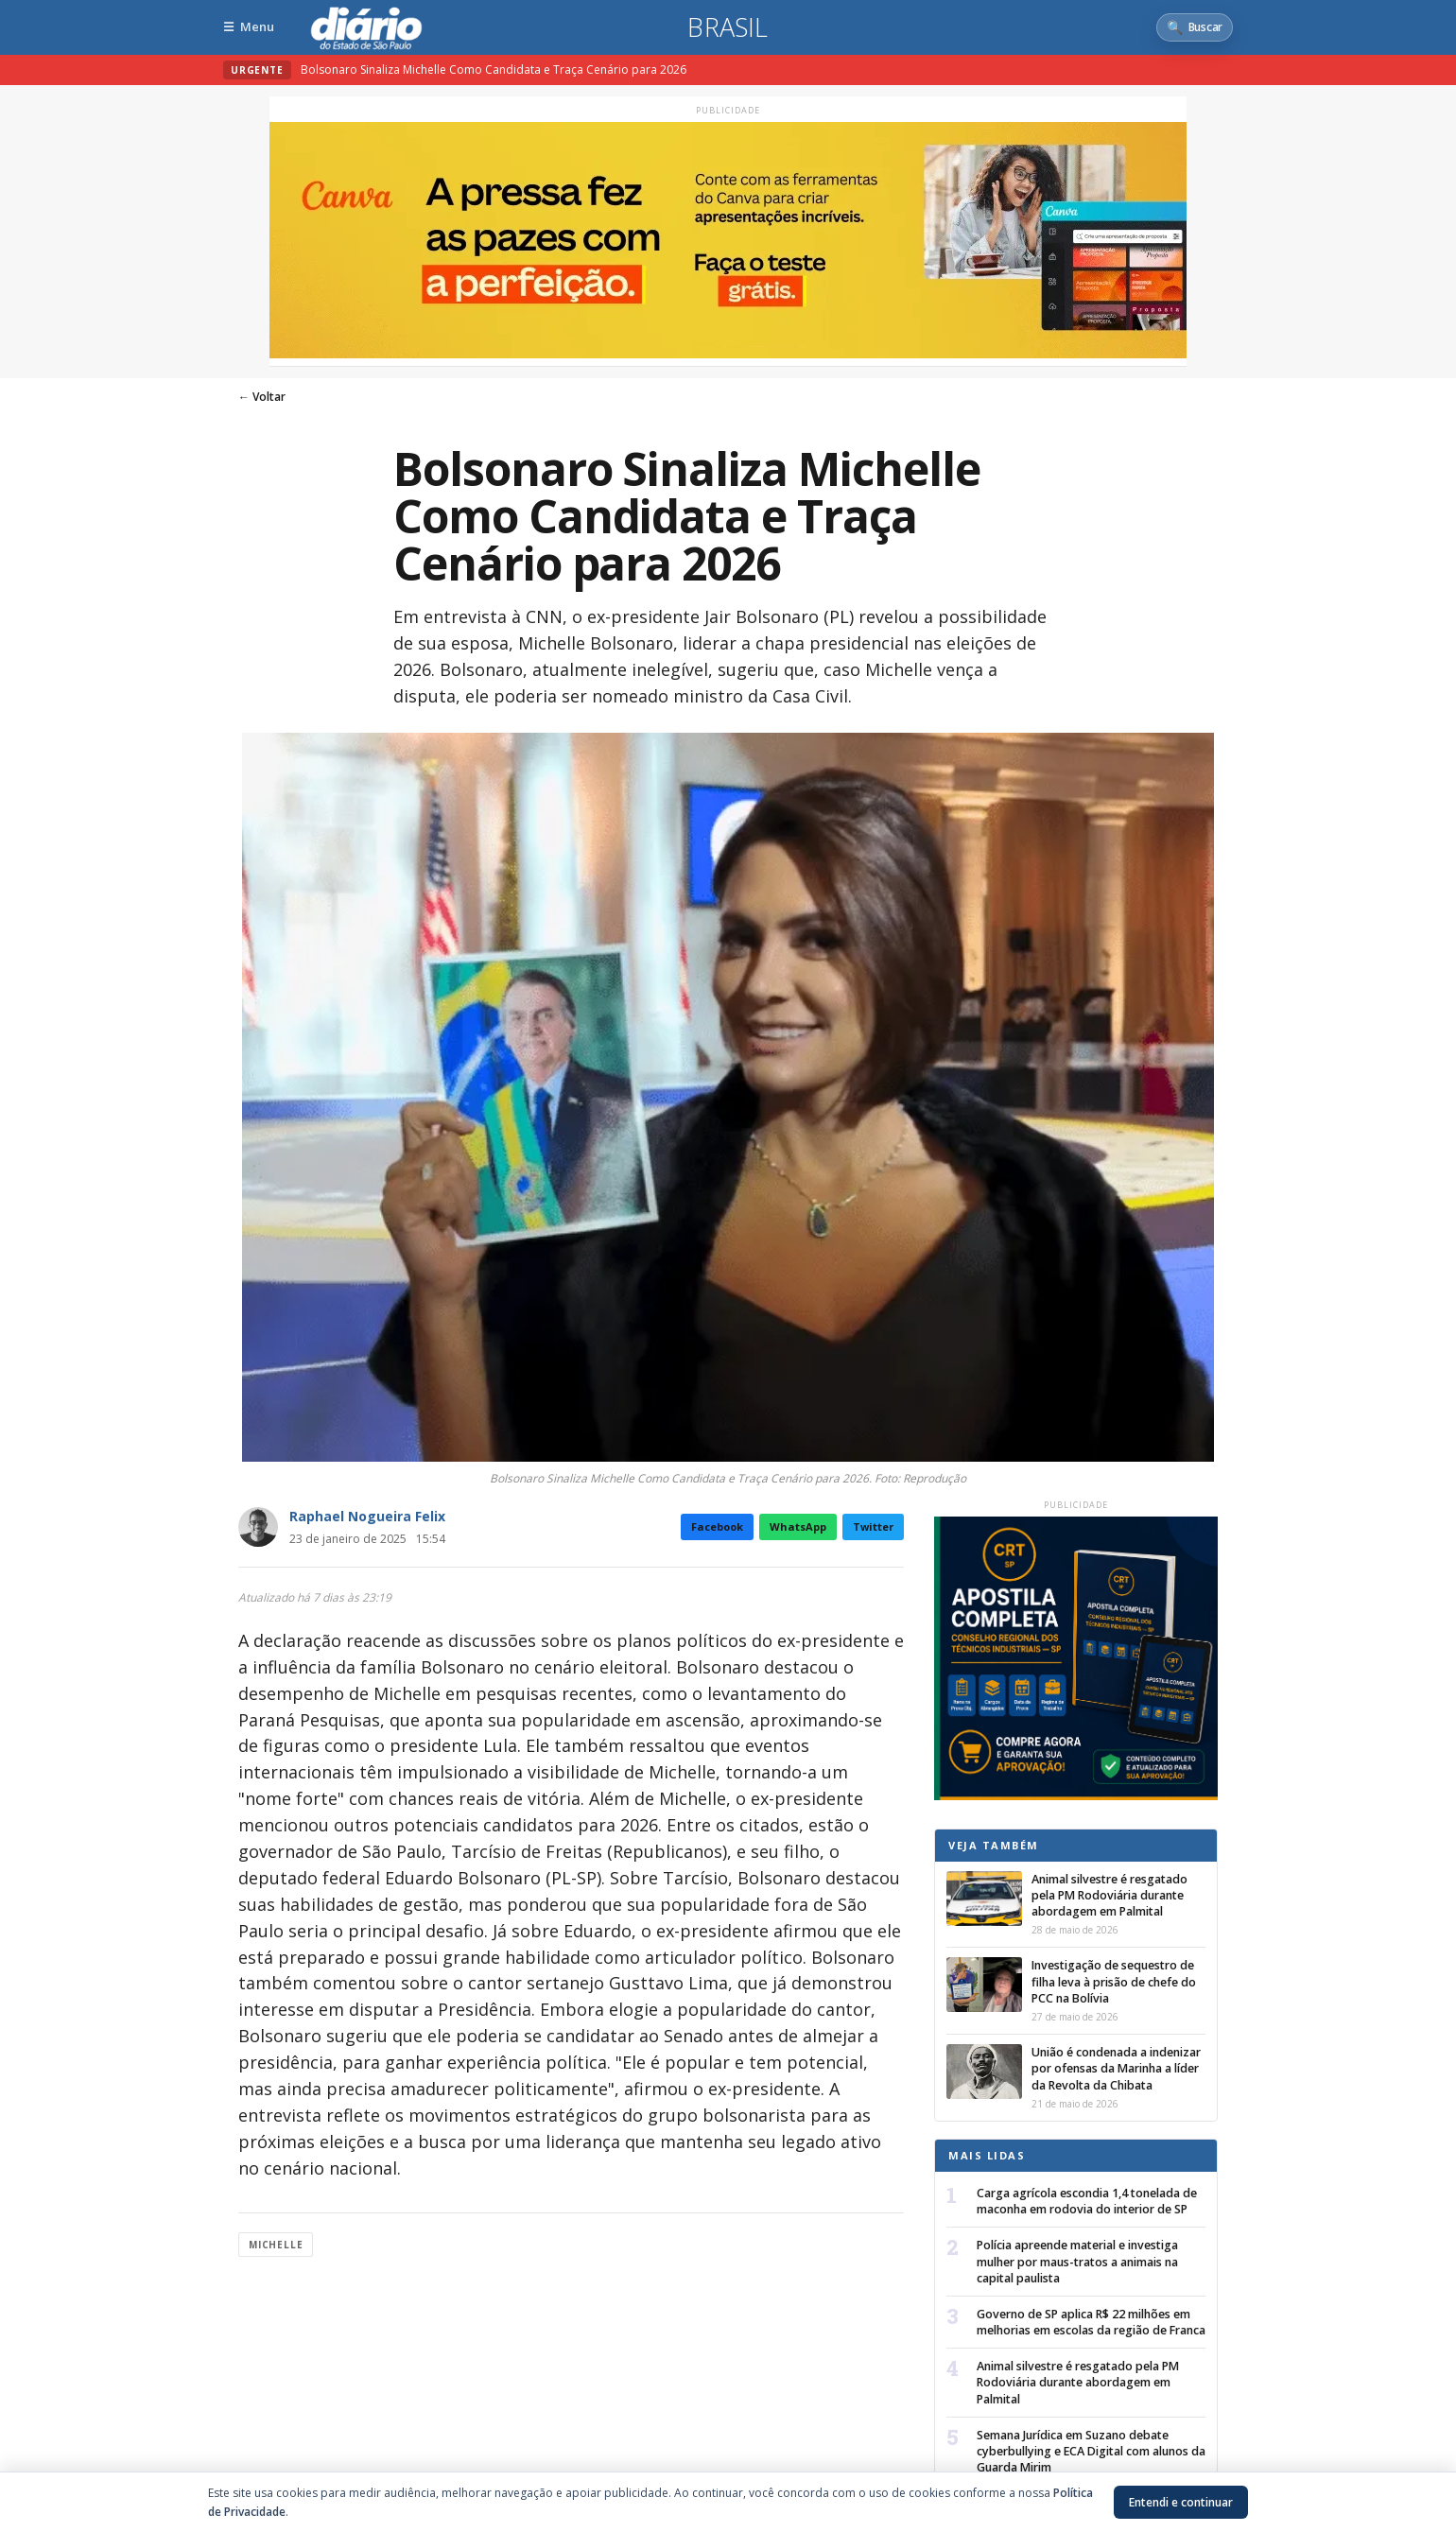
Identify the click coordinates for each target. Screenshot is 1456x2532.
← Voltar (262, 397)
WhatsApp (798, 1526)
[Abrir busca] (1194, 27)
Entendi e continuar (1181, 2502)
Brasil (727, 27)
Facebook (717, 1526)
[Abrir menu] (248, 27)
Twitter (873, 1526)
